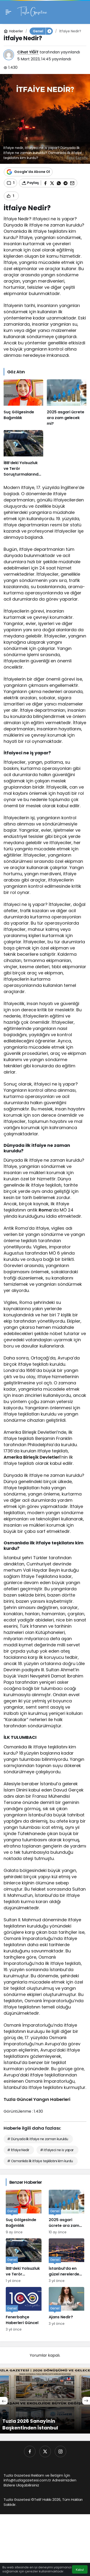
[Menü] (8, 12)
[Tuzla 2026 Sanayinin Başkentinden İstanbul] (45, 2401)
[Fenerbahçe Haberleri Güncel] (24, 2309)
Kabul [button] (80, 2569)
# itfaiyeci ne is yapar (57, 2150)
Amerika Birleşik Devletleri (32, 1457)
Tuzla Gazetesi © (19, 2499)
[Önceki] (4, 2401)
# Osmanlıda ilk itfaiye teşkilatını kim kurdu (40, 2161)
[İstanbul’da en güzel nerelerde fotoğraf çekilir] (66, 2260)
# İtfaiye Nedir (18, 2150)
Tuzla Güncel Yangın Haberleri (37, 2099)
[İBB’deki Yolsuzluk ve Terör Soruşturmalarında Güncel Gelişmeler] (23, 453)
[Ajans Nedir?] (66, 2309)
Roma (45, 1210)
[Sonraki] (86, 2401)
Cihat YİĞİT (28, 52)
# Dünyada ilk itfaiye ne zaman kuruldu (37, 2139)
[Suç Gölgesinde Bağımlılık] (23, 402)
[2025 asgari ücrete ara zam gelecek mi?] (66, 402)
